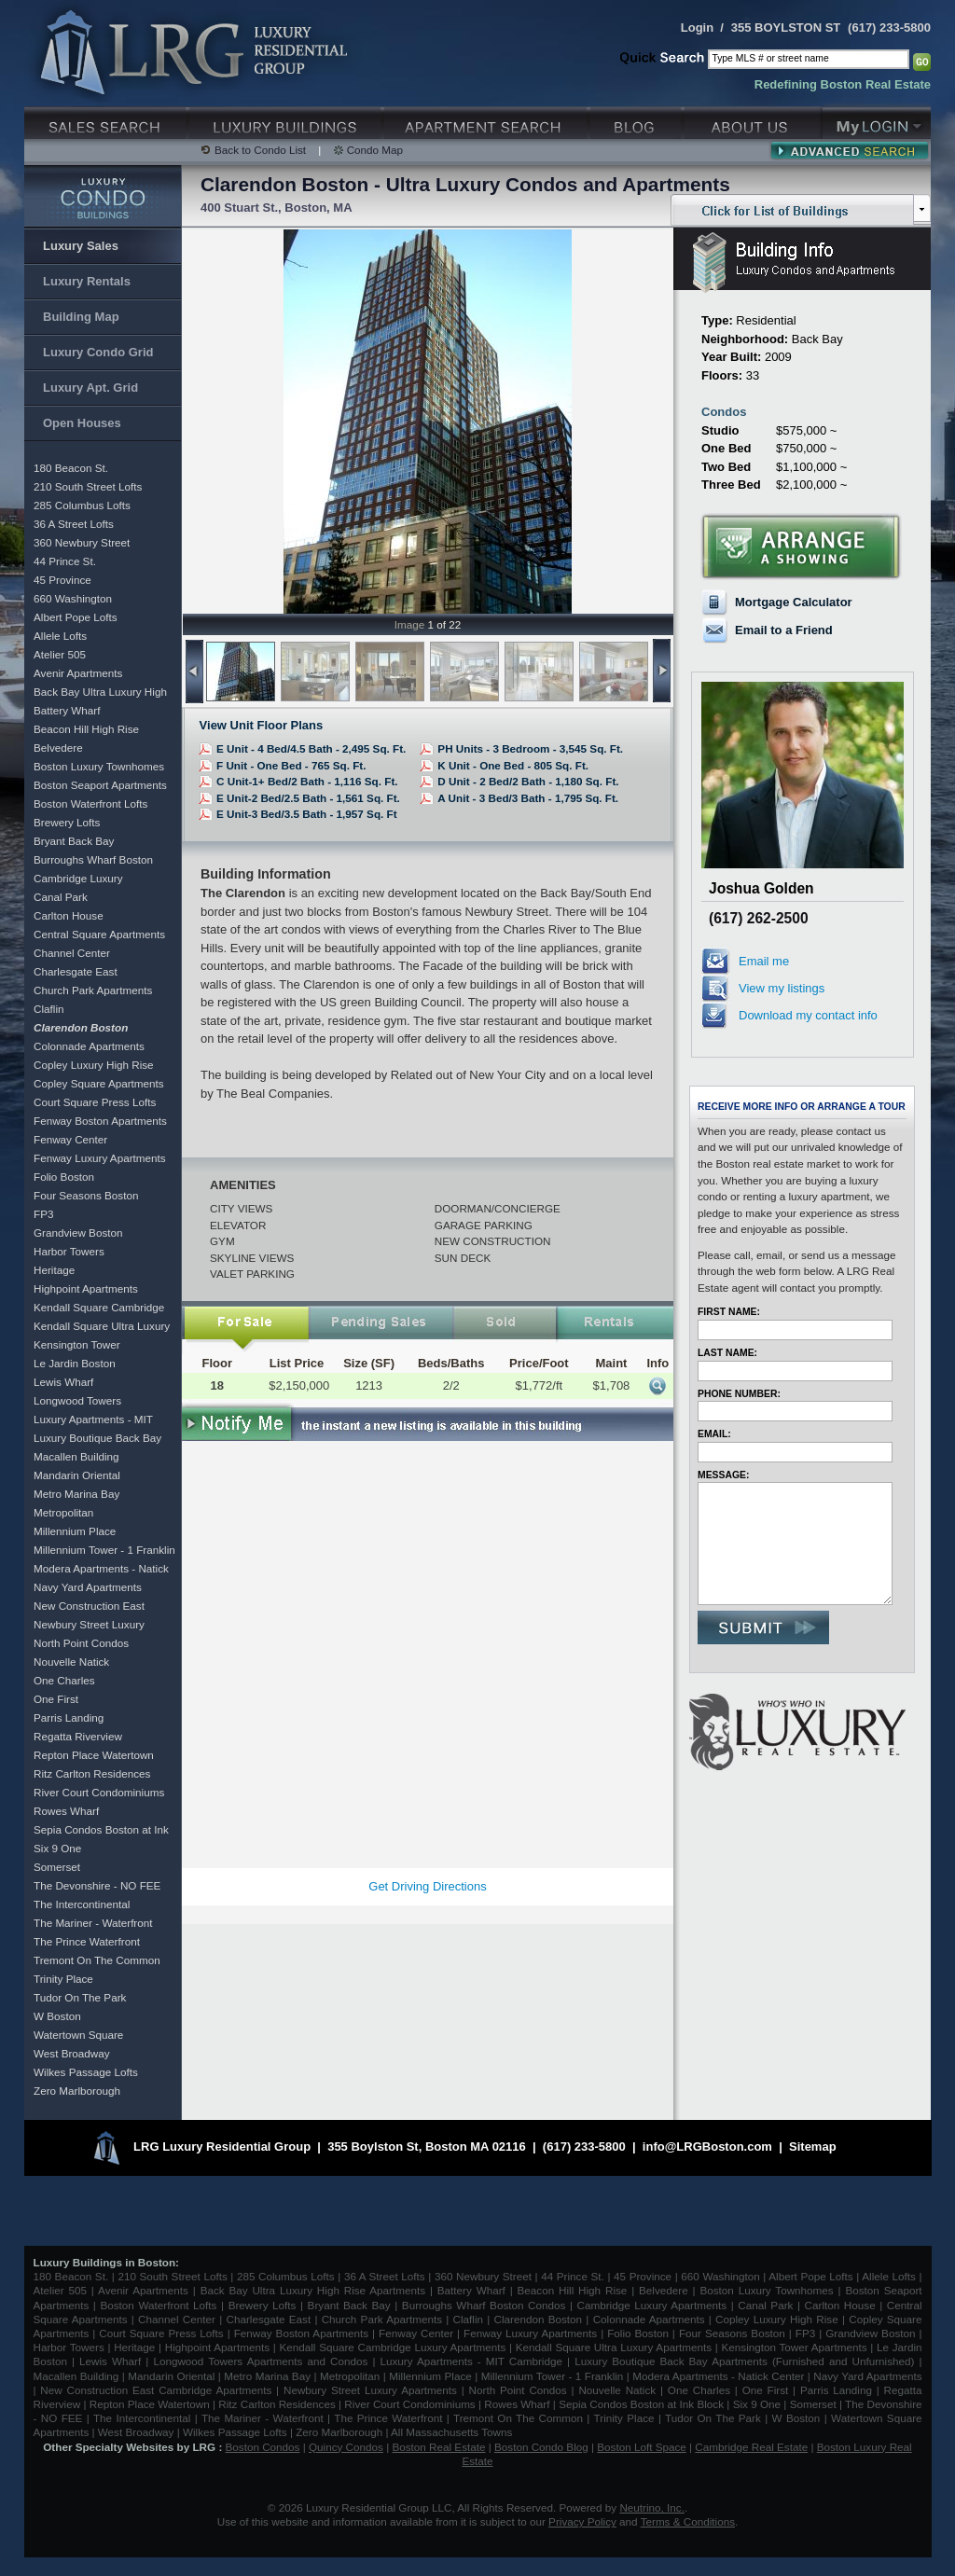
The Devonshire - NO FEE (97, 1885)
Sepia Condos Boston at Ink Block (641, 2404)
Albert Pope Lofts (76, 617)
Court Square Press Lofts (95, 1102)
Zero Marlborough (77, 2090)
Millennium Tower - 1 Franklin (104, 1550)
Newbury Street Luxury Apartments (370, 2390)
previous (195, 671)
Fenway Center (70, 1139)
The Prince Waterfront (87, 1941)
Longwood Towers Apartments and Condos (260, 2361)
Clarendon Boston (81, 1027)
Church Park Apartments (93, 990)
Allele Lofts (60, 636)
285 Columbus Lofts (82, 505)
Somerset (57, 1867)
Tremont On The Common (97, 1960)
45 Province (62, 580)
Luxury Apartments (487, 121)
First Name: (729, 1312)
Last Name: (727, 1353)
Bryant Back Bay (74, 841)
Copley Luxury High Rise (94, 1065)
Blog (637, 121)
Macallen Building (76, 1456)
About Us (754, 121)
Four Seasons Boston (86, 1195)
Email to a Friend (784, 630)
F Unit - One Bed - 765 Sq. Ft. (291, 765)
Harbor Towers (69, 1251)
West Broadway (72, 2053)
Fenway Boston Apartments (100, 1121)
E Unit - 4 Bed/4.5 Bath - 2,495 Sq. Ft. (311, 748)
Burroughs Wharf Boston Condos (484, 2305)
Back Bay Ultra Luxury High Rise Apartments (313, 2290)
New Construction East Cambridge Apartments (155, 2390)
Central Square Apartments (99, 934)
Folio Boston (64, 1176)
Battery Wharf (67, 710)
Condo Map (375, 150)
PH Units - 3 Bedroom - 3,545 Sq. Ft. (530, 748)
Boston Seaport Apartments (100, 785)
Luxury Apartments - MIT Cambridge (471, 2361)
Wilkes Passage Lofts (86, 2072)
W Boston (57, 2016)
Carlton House (69, 915)
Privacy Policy (582, 2521)
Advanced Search (849, 150)
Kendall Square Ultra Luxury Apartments (614, 2347)
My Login (877, 121)
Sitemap (813, 2147)
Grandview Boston (78, 1232)
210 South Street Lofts (88, 486)
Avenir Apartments (78, 673)
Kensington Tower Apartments (794, 2347)
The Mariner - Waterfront (93, 1923)
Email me (764, 961)
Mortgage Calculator (793, 602)
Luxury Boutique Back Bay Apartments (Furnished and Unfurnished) (744, 2361)
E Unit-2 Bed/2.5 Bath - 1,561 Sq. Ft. (308, 798)
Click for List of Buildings (793, 195)
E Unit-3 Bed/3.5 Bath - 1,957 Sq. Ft (306, 814)
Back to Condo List (260, 150)
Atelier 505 (60, 654)
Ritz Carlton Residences (92, 1773)
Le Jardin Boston (75, 1363)
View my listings (781, 988)
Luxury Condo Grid (98, 352)
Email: (714, 1434)
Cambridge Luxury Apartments (652, 2305)
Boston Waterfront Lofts (90, 803)
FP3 (43, 1214)
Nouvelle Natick (71, 1661)
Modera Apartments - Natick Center (718, 2376)
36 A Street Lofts (74, 524)
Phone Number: (739, 1394)
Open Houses (82, 423)
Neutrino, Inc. (652, 2507)
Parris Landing (69, 1717)
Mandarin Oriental (77, 1475)
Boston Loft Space (641, 2447)
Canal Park (61, 897)
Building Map (81, 317)
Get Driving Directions (427, 1886)
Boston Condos (263, 2447)
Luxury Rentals (87, 281)
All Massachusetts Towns (451, 2432)
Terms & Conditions (688, 2521)
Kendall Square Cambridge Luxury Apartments (394, 2347)
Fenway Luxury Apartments (100, 1158)
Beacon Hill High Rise (86, 729)
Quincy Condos (346, 2447)
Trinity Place (63, 1979)
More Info (658, 1386)
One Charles (64, 1680)
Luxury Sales (106, 121)
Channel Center (72, 953)
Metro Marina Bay (76, 1494)
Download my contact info (808, 1015)
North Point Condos (81, 1643)
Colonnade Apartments (89, 1046)
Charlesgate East (76, 971)
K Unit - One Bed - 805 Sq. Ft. (512, 765)
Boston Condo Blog (541, 2447)
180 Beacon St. (71, 468)
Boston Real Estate (438, 2447)
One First (56, 1699)
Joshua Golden (761, 888)
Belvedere (58, 747)
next (662, 670)
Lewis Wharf (63, 1382)
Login (697, 28)
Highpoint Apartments (86, 1288)
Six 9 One (57, 1848)
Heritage (54, 1270)
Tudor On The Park (80, 1997)
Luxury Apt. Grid (90, 388)
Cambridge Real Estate (751, 2447)
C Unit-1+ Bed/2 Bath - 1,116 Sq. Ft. (307, 781)
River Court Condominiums (99, 1792)
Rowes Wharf (66, 1811)
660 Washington (73, 598)
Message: (723, 1475)
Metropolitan (63, 1512)
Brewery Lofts (67, 822)
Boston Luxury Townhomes (99, 766)
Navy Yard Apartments (88, 1587)
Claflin (48, 1009)
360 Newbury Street (82, 542)
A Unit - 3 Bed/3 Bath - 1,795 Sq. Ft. (527, 798)
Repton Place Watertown (94, 1755)
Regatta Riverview (78, 1736)
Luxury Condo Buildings (286, 121)
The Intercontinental (82, 1904)
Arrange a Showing (801, 546)
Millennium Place (75, 1531)
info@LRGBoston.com (707, 2147)
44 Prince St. (65, 561)
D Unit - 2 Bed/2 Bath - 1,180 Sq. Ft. (527, 781)
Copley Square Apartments (99, 1083)
